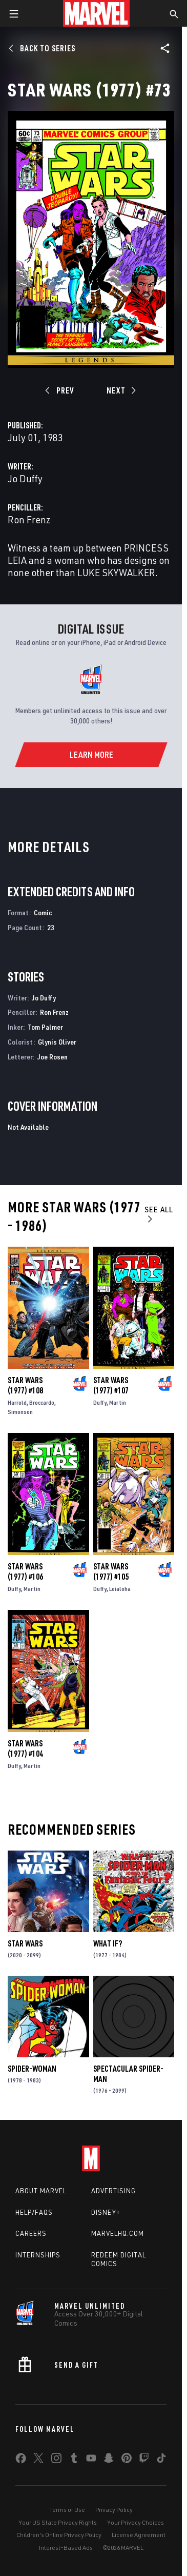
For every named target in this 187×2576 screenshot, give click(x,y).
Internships (37, 2255)
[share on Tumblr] (74, 2460)
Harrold (17, 1402)
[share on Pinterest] (126, 2460)
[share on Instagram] (56, 2460)
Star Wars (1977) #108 (25, 1385)
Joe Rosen (52, 1056)
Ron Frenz (29, 519)
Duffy (100, 1402)
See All (158, 1213)
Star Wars (25, 1943)
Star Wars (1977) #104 (25, 1748)
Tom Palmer (45, 1026)
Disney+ (105, 2212)
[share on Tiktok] (161, 2460)
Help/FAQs (34, 2212)
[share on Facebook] (20, 2460)
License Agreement (138, 2535)
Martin (117, 1402)
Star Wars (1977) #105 (111, 1571)
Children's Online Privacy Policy (58, 2535)
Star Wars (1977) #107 (111, 1385)
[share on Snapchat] (108, 2460)
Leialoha (120, 1588)
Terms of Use (67, 2509)
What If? (107, 1943)
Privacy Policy (114, 2509)
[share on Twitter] (38, 2460)
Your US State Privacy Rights (57, 2522)
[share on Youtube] (91, 2460)
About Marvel (41, 2191)
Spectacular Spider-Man (128, 2073)
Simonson (20, 1411)
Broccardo (41, 1402)
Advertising (113, 2191)
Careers (31, 2233)
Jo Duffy (25, 478)
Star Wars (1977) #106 (25, 1571)
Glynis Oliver (57, 1041)
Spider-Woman (32, 2068)
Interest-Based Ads (66, 2547)
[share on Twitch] (144, 2460)
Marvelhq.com (117, 2233)
